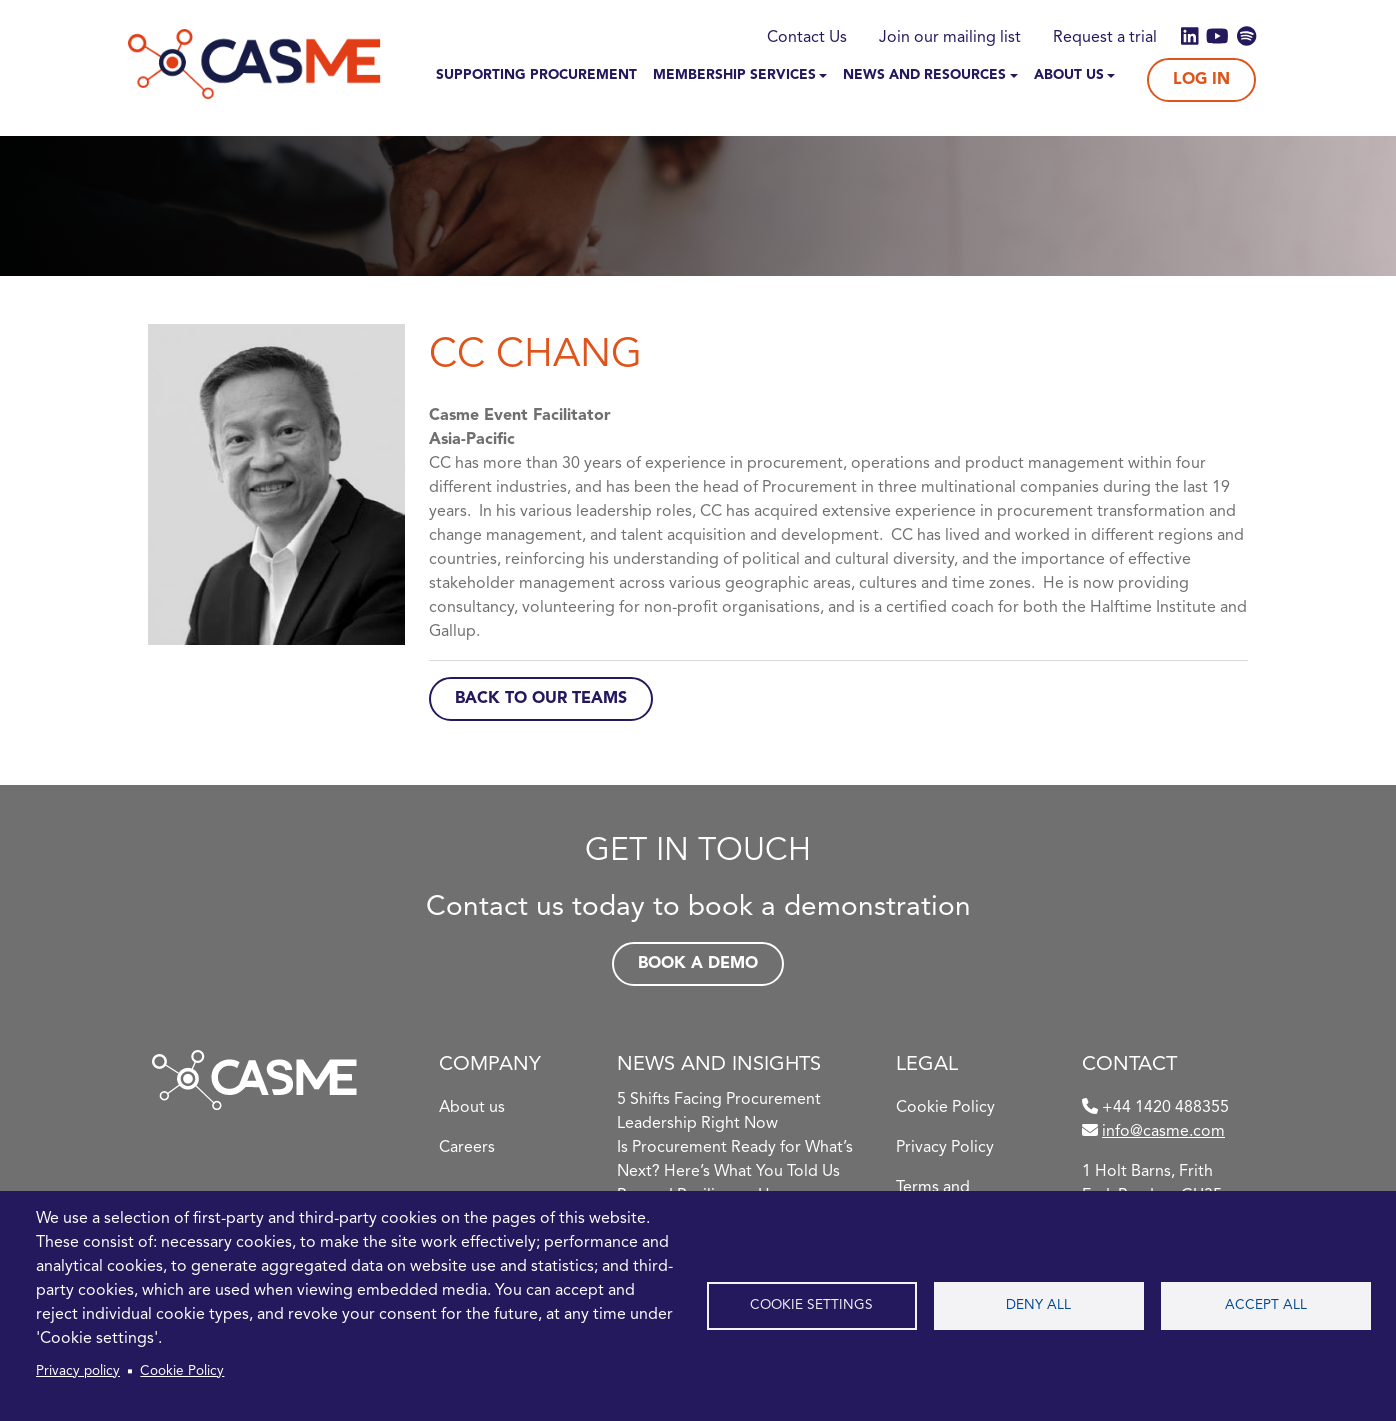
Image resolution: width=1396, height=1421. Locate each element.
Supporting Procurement (536, 75)
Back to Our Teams (541, 699)
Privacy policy (78, 1371)
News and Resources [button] (924, 75)
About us (472, 1108)
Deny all (1038, 1305)
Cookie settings (811, 1305)
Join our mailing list (950, 38)
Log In (1201, 80)
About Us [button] (1069, 75)
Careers (467, 1148)
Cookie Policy (182, 1371)
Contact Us (807, 38)
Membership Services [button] (734, 75)
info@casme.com (1163, 1132)
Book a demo (698, 964)
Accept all (1266, 1305)
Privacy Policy (945, 1148)
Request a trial (1105, 38)
